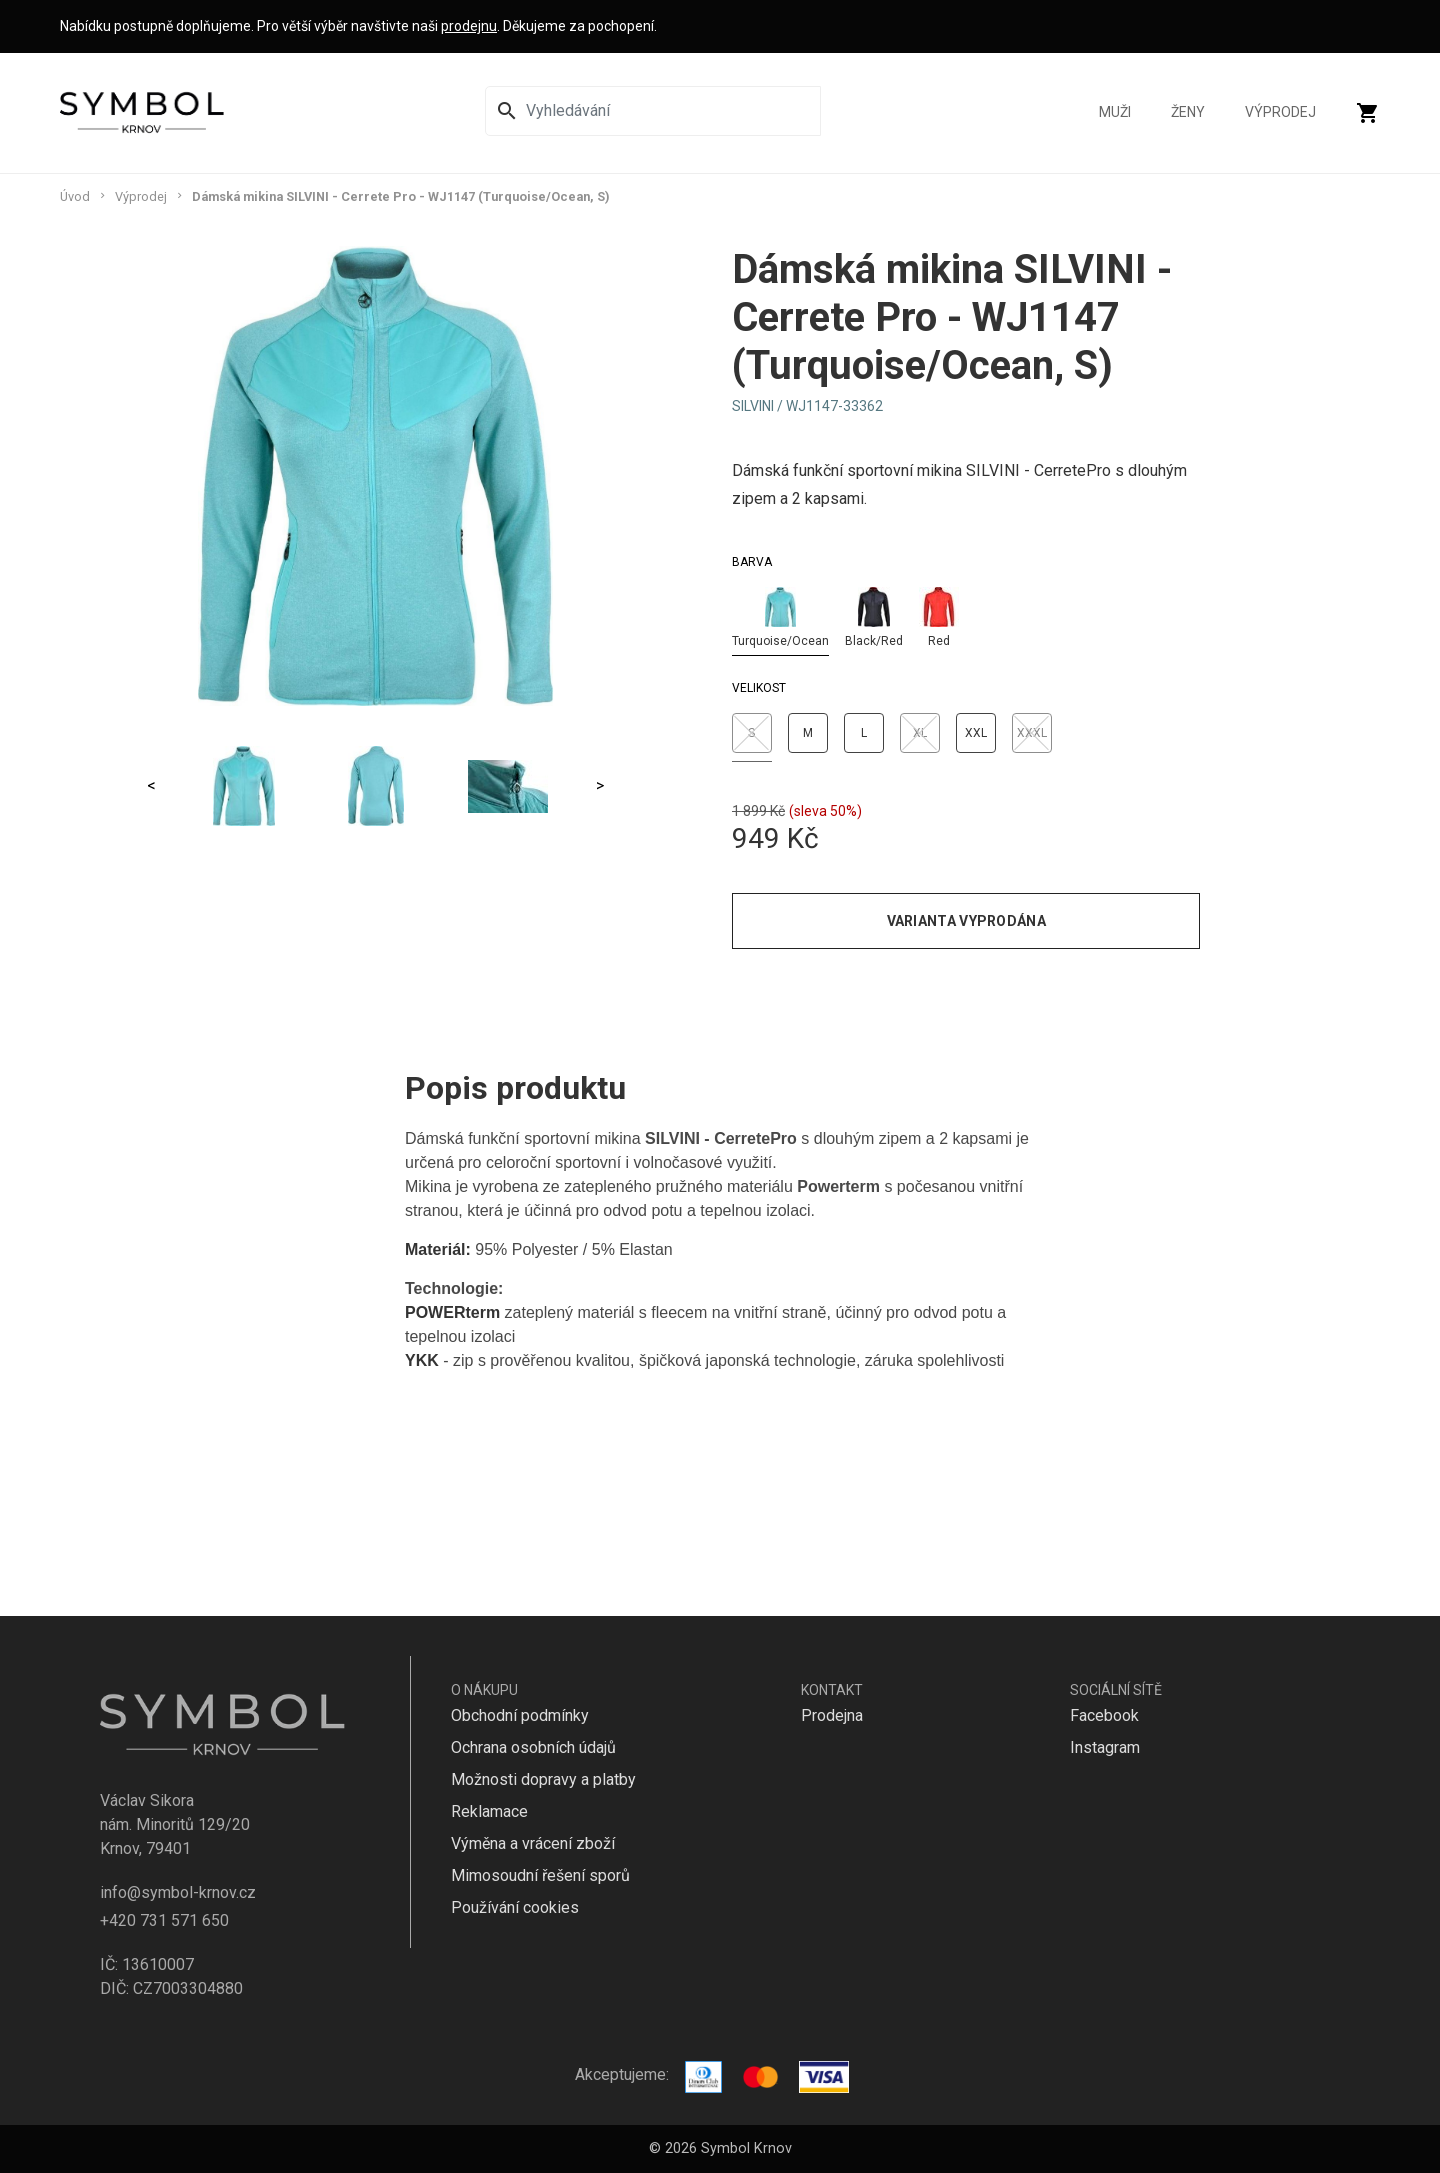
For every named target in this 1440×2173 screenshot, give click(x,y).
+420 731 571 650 (164, 1920)
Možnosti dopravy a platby (543, 1779)
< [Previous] (151, 785)
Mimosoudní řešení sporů (540, 1875)
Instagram (1105, 1747)
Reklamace (489, 1811)
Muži (1115, 113)
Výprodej (1280, 113)
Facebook (1104, 1715)
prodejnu (469, 26)
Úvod (75, 196)
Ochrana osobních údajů (533, 1747)
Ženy (1188, 113)
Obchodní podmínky (520, 1715)
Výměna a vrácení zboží (533, 1843)
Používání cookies (515, 1907)
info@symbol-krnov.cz (178, 1892)
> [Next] (600, 785)
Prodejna (832, 1715)
